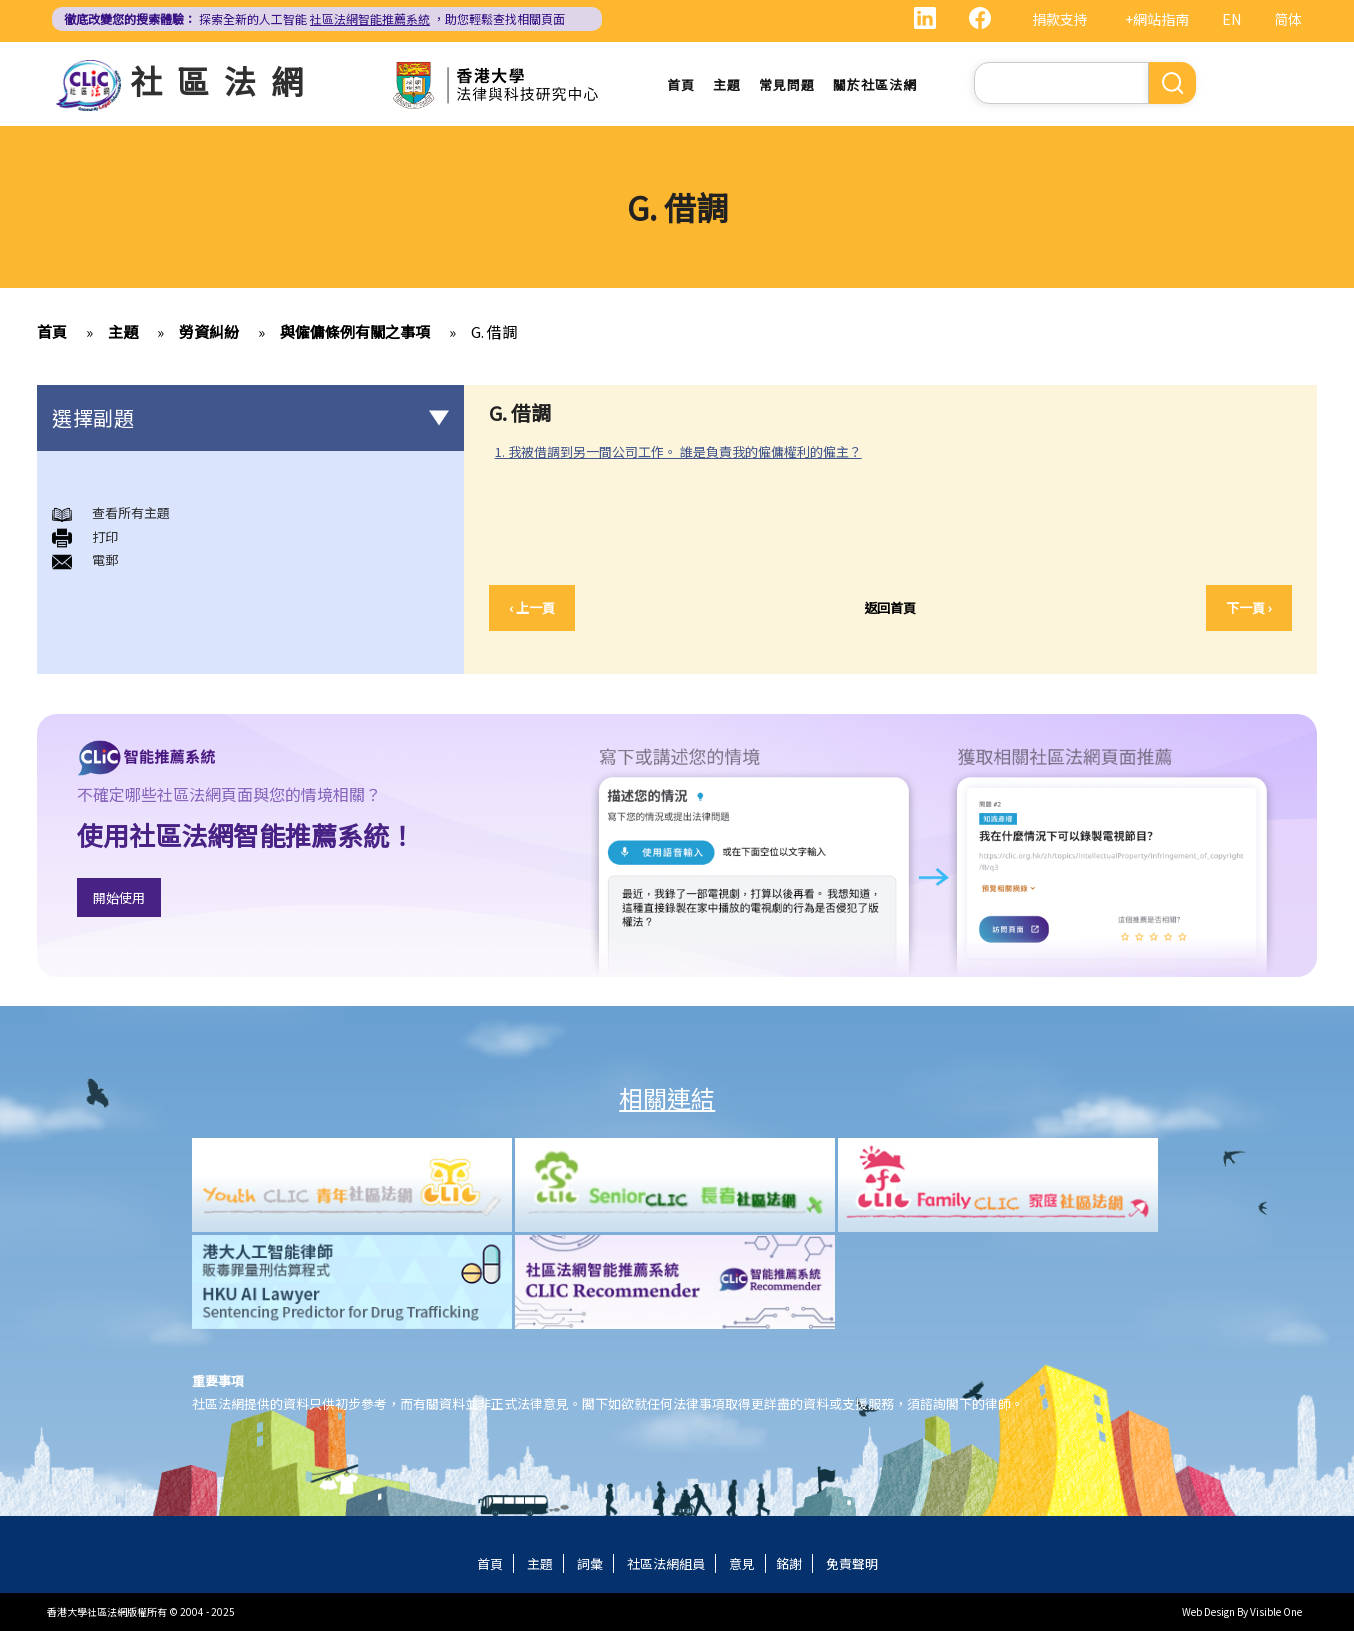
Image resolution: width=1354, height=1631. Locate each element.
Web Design (1208, 1611)
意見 (742, 1563)
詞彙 (590, 1563)
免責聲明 (852, 1563)
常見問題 (787, 84)
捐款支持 (1060, 19)
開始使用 (119, 897)
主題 (727, 84)
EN (1231, 19)
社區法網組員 (666, 1563)
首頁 (681, 84)
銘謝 (789, 1563)
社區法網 (224, 80)
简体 (1288, 19)
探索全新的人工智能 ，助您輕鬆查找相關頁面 (314, 18)
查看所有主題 (131, 513)
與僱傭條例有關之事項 (355, 332)
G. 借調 (494, 332)
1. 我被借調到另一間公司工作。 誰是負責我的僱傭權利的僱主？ (678, 451)
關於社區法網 (875, 84)
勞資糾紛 (209, 332)
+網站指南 (1157, 19)
